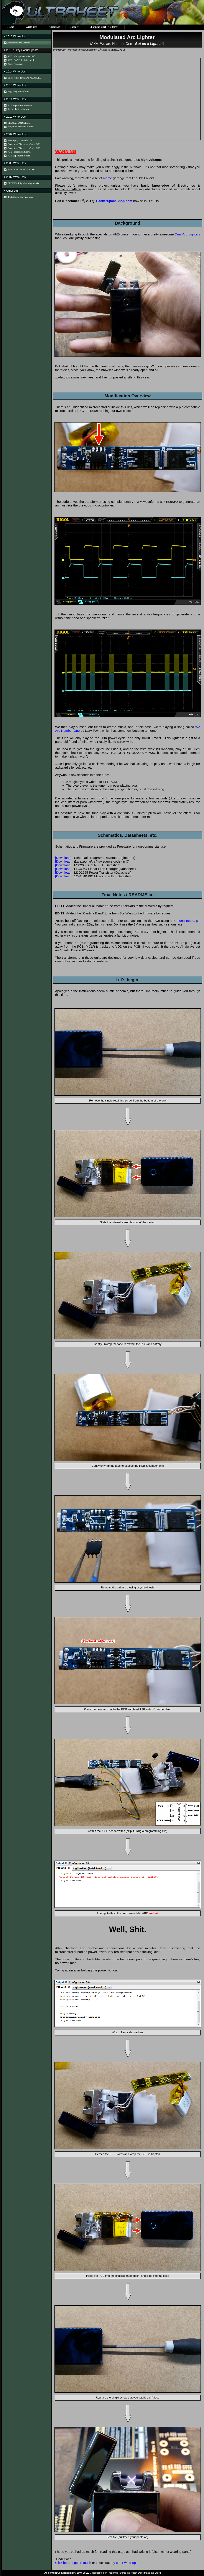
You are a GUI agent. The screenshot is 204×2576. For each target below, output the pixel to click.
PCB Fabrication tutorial (17, 151)
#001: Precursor (13, 63)
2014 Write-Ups (16, 71)
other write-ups (126, 2562)
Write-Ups (31, 26)
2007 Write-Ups (16, 177)
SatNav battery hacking (16, 109)
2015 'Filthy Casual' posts (22, 50)
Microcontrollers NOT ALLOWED (22, 77)
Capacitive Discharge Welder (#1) (21, 148)
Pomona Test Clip (185, 920)
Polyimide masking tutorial (18, 126)
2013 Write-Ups (16, 85)
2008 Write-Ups (16, 163)
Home (10, 26)
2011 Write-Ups (16, 99)
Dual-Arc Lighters (187, 234)
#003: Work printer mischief (19, 56)
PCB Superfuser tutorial (17, 155)
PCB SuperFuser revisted (17, 105)
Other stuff (12, 190)
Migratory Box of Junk (16, 91)
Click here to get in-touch (73, 2562)
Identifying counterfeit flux (18, 140)
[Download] (63, 858)
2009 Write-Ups (16, 134)
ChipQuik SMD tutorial (16, 123)
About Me (54, 26)
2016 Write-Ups (16, 36)
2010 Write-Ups (16, 116)
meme (107, 178)
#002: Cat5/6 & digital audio (19, 60)
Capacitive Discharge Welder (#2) (21, 144)
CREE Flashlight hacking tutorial (21, 183)
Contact (74, 26)
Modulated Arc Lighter (16, 42)
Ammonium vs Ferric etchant (19, 169)
